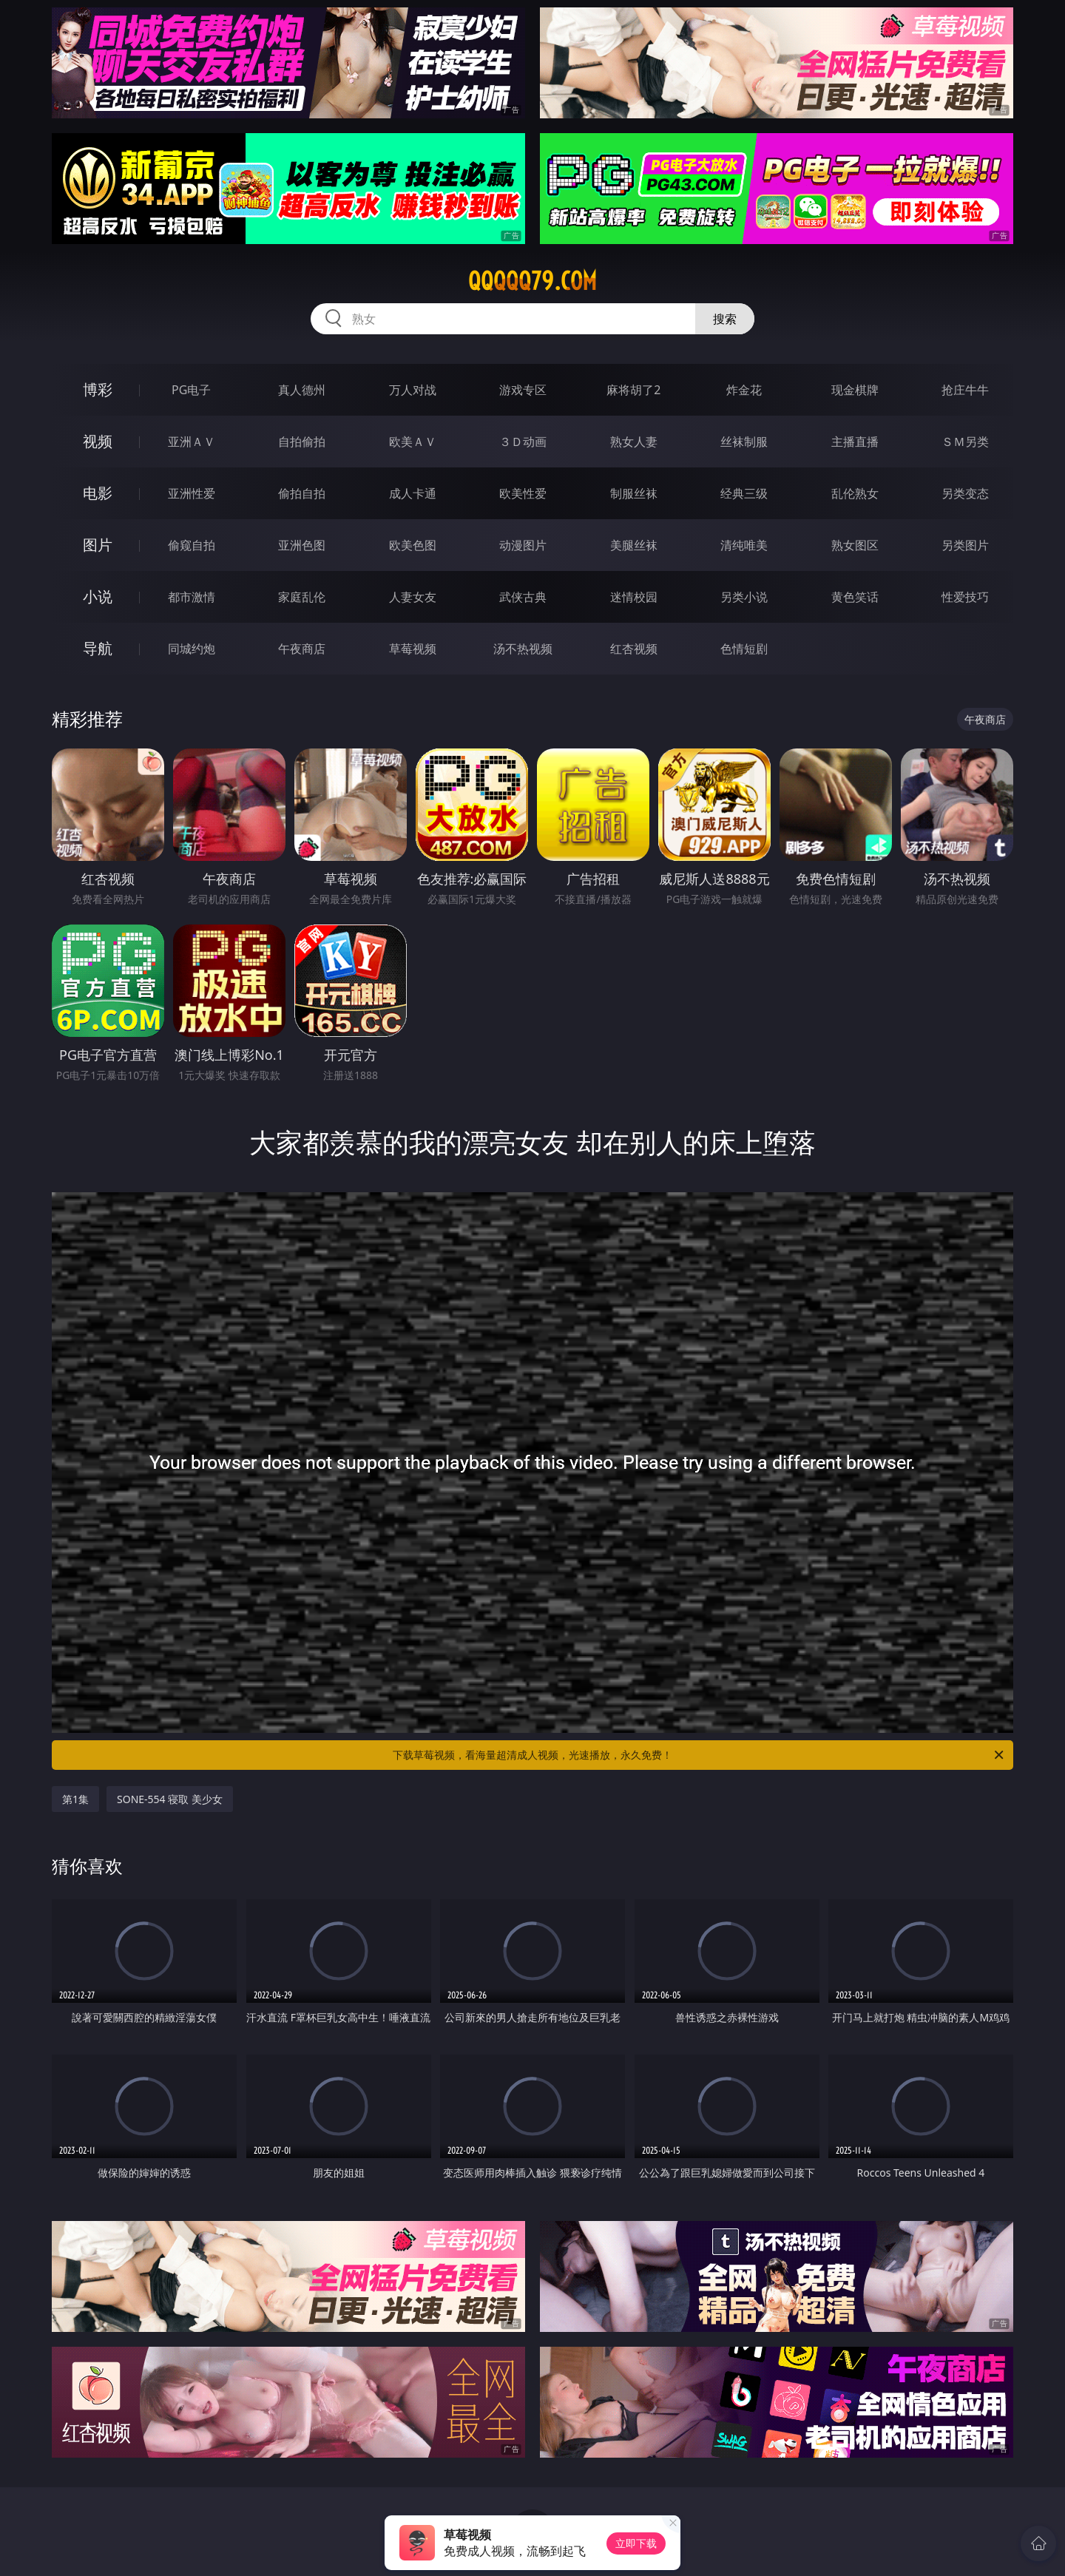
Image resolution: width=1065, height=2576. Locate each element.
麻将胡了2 (633, 390)
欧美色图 (412, 545)
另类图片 (965, 545)
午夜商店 (301, 648)
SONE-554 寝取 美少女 (170, 1799)
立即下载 (636, 2543)
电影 (97, 493)
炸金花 (744, 390)
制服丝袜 (633, 493)
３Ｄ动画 (523, 441)
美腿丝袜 (633, 545)
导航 (97, 648)
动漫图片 (523, 545)
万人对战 (412, 390)
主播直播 (855, 441)
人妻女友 (412, 597)
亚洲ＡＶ (191, 441)
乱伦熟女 (855, 493)
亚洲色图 (301, 545)
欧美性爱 (523, 493)
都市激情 (191, 597)
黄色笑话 (855, 597)
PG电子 (191, 390)
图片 (97, 545)
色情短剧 (744, 648)
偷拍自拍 (301, 493)
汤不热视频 (522, 648)
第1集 (75, 1799)
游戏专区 (523, 390)
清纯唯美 (744, 545)
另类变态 (965, 493)
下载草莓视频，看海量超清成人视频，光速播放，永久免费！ (699, 1755)
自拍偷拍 (301, 441)
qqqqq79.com (532, 281)
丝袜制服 (744, 441)
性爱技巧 (965, 597)
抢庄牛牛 (965, 390)
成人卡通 (412, 493)
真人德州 (301, 390)
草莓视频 (412, 648)
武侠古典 (523, 597)
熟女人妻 (633, 441)
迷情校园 (633, 597)
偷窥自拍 (191, 545)
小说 (97, 596)
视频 (97, 441)
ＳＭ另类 (965, 441)
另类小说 (744, 597)
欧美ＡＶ (412, 441)
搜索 (725, 319)
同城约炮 (191, 648)
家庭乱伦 (301, 597)
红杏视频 (633, 648)
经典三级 (744, 493)
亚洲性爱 (191, 493)
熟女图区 (855, 545)
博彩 (97, 389)
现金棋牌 (855, 390)
